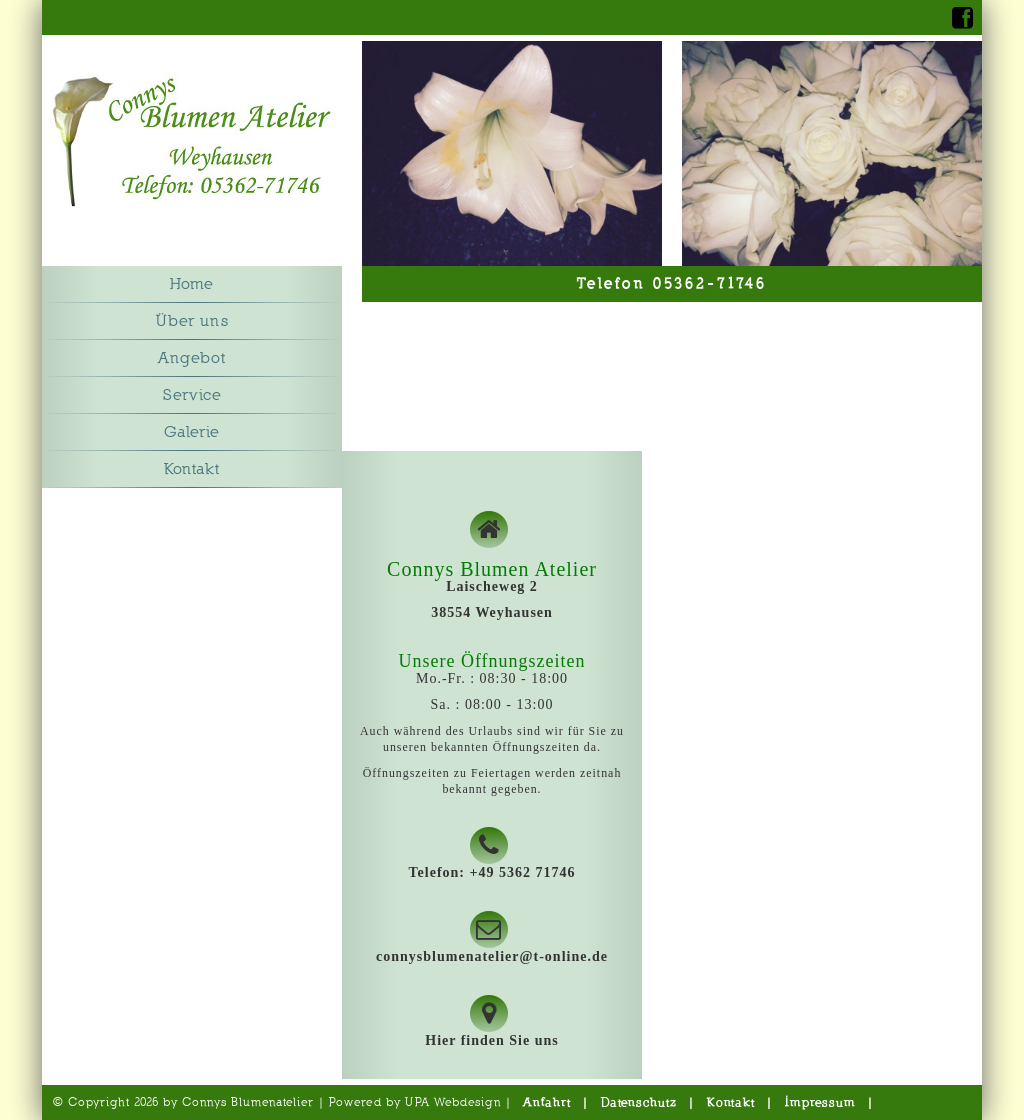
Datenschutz (639, 1102)
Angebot (192, 358)
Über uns (192, 321)
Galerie (192, 432)
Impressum (820, 1102)
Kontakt (192, 469)
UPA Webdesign (453, 1102)
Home (192, 284)
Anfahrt (547, 1102)
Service (192, 395)
